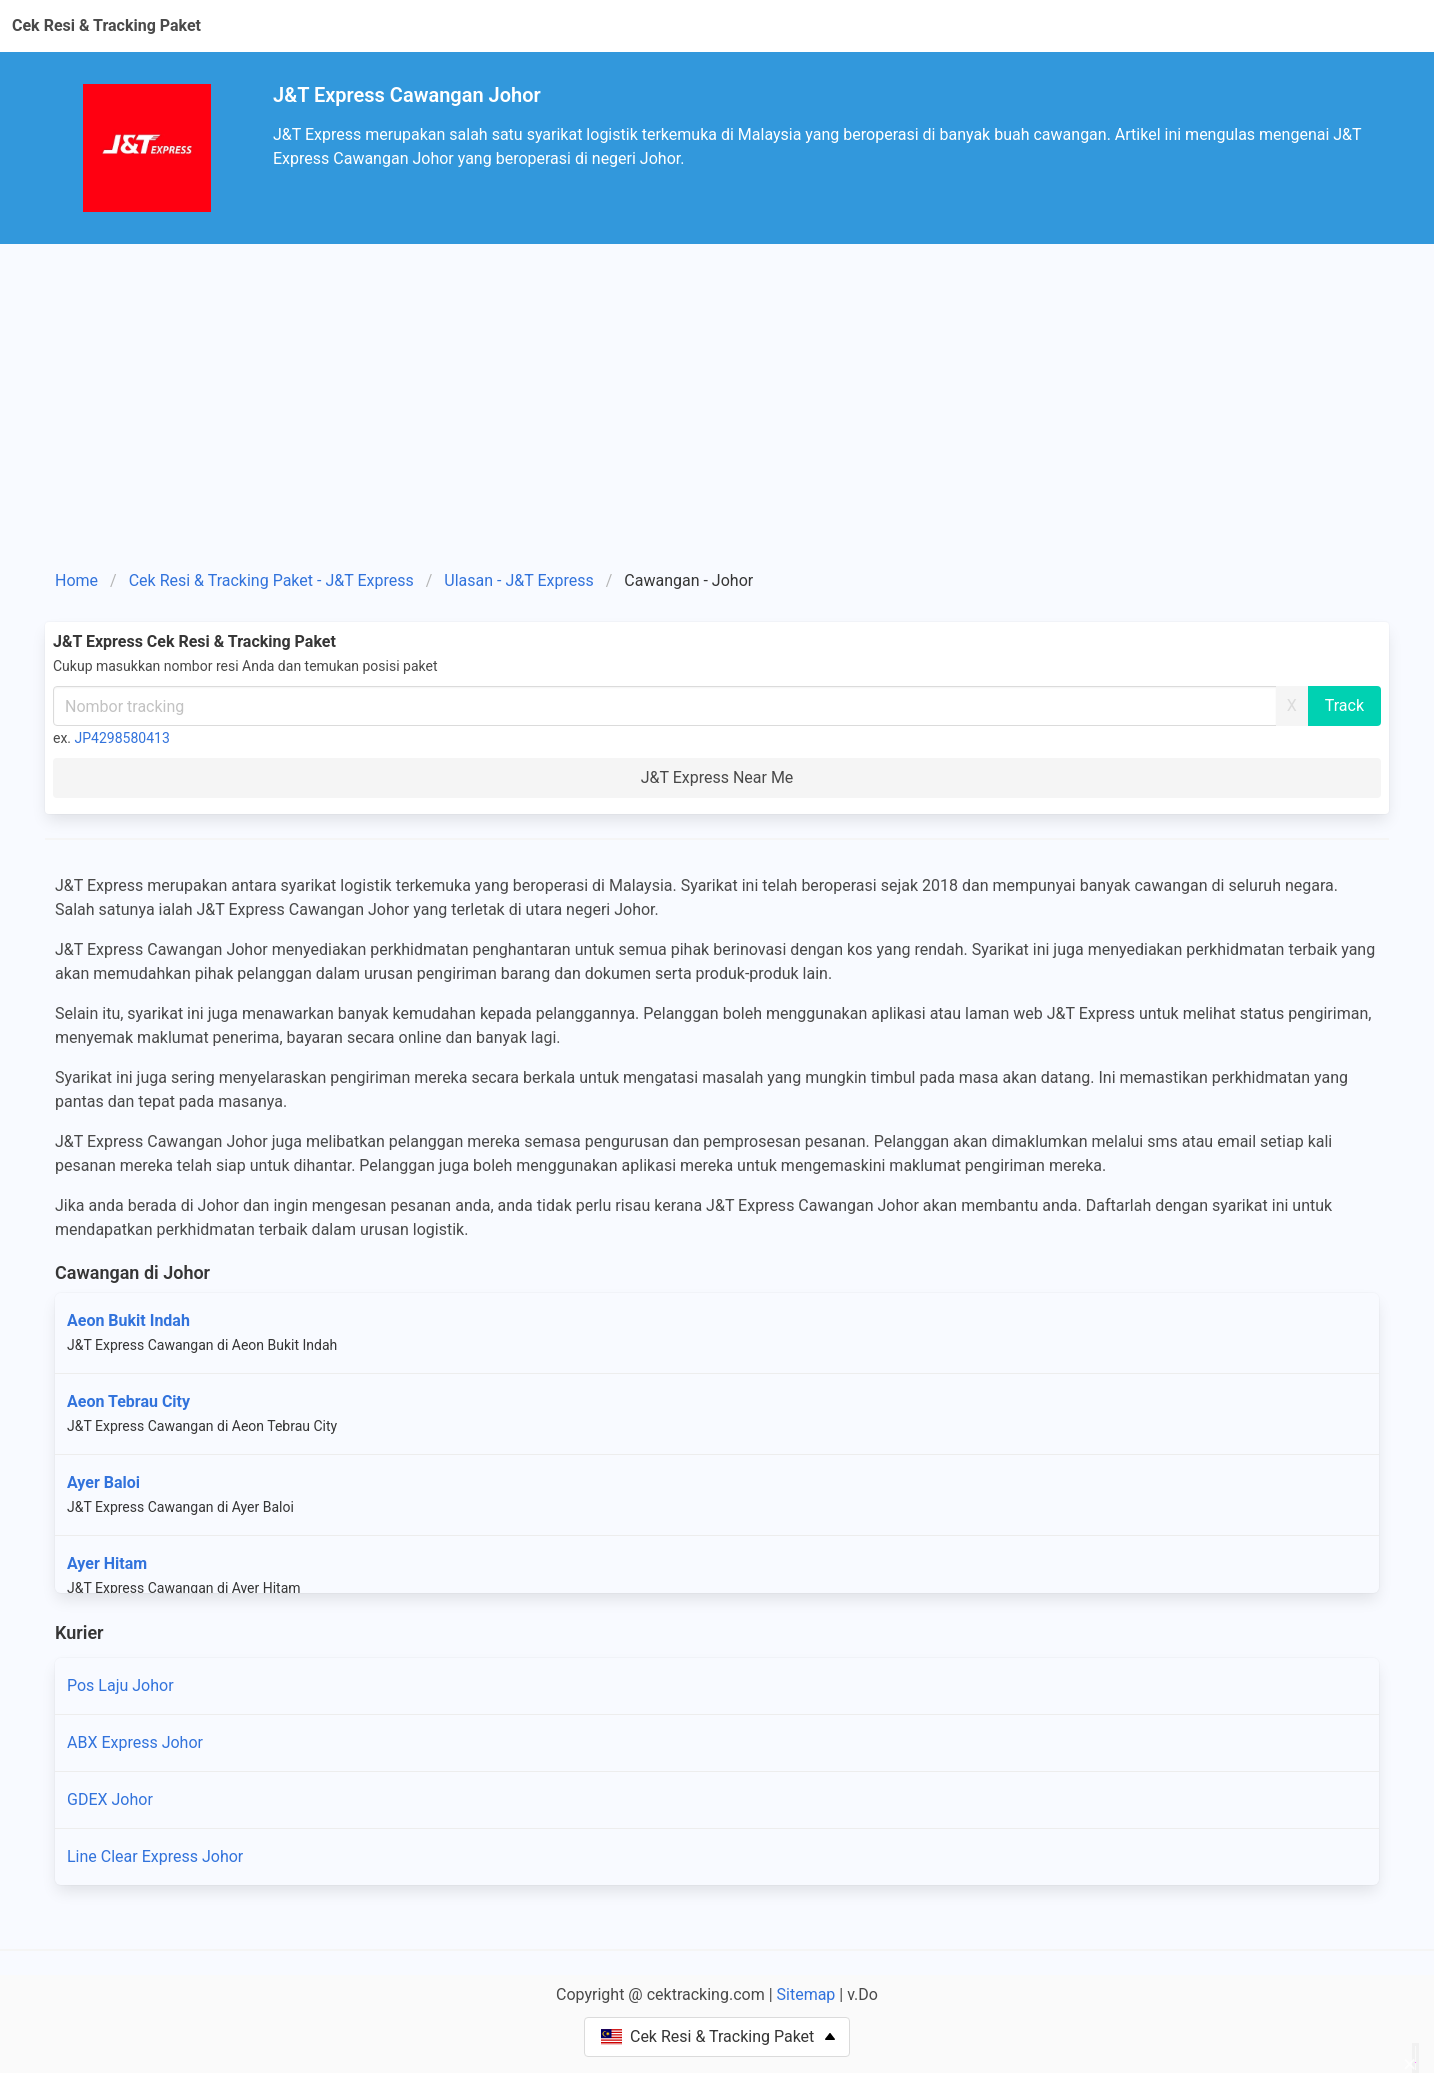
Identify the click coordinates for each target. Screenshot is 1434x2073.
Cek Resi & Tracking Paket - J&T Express (271, 580)
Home (76, 580)
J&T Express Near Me (717, 777)
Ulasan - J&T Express (518, 580)
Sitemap (806, 1994)
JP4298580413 (122, 738)
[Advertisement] (717, 414)
